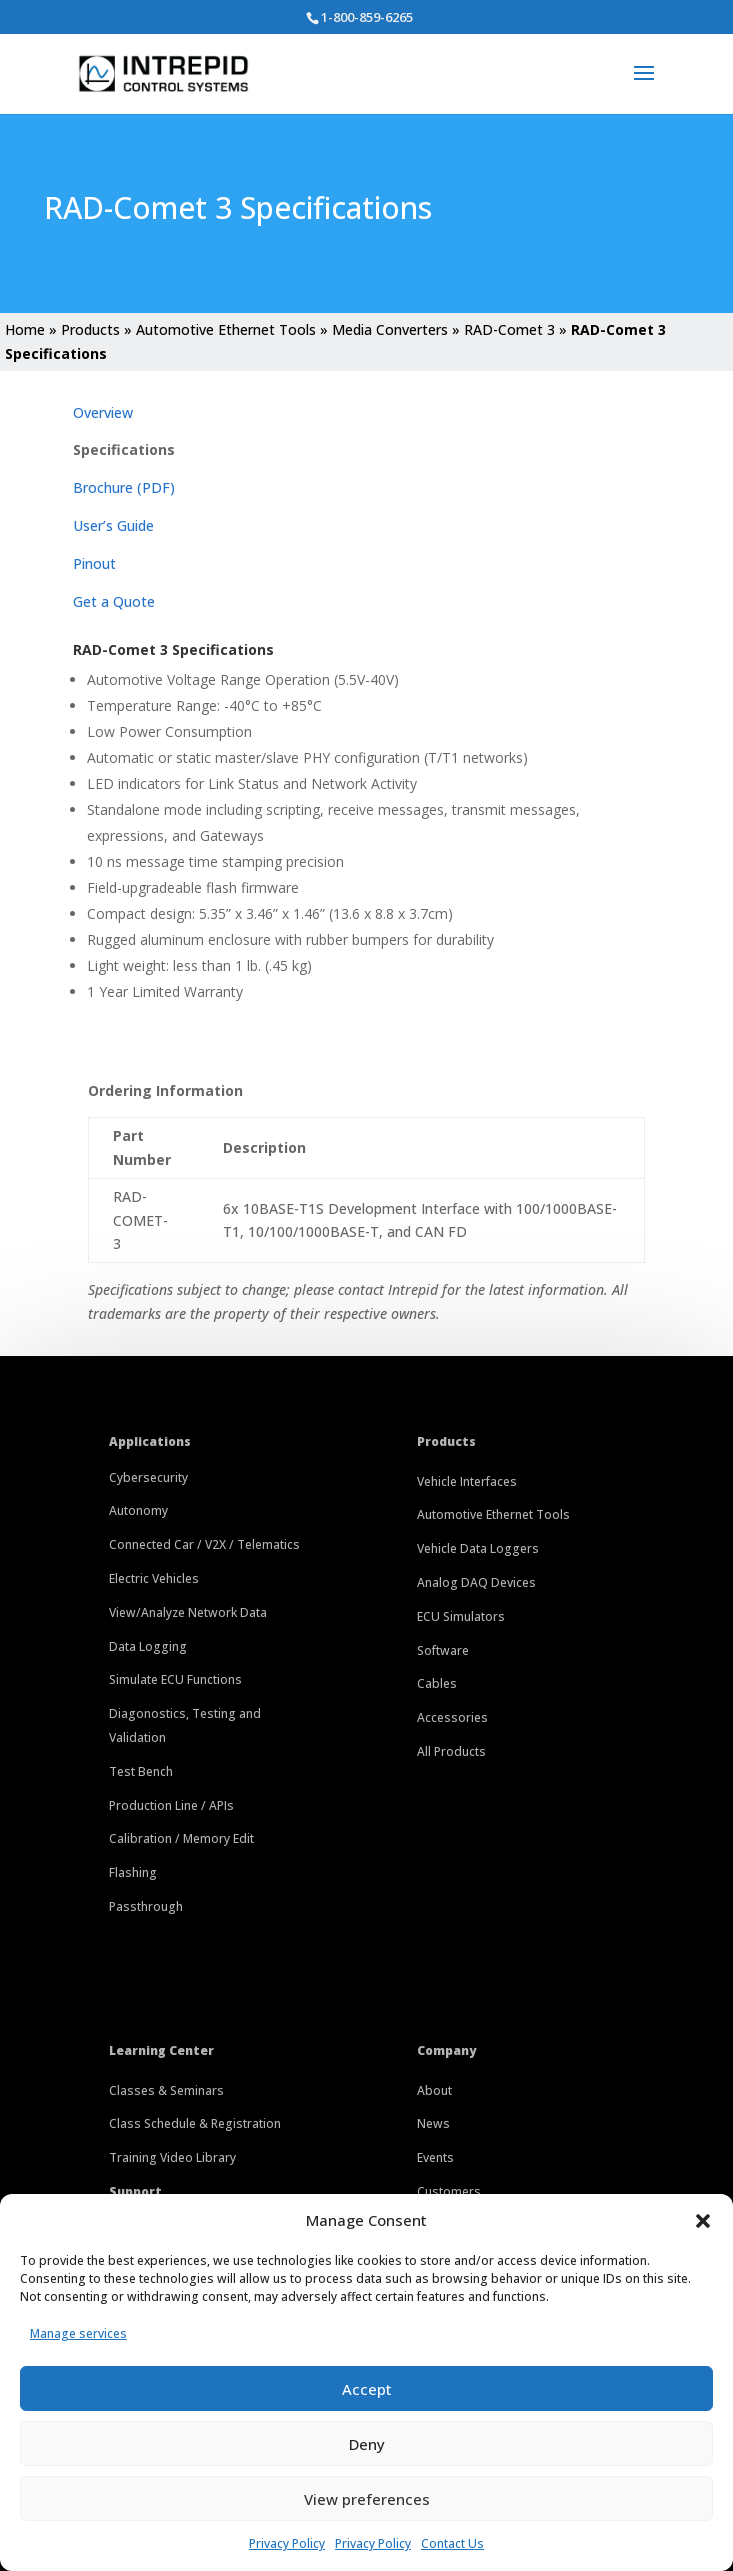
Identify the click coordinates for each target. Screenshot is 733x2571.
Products (90, 329)
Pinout (94, 563)
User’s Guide (113, 525)
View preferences (367, 2499)
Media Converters (390, 329)
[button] (703, 2221)
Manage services (78, 2333)
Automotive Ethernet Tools (226, 329)
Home (25, 329)
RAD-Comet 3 (509, 329)
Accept (367, 2389)
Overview (103, 412)
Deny (367, 2444)
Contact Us (452, 2543)
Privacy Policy (287, 2543)
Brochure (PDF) (124, 487)
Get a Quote (114, 601)
